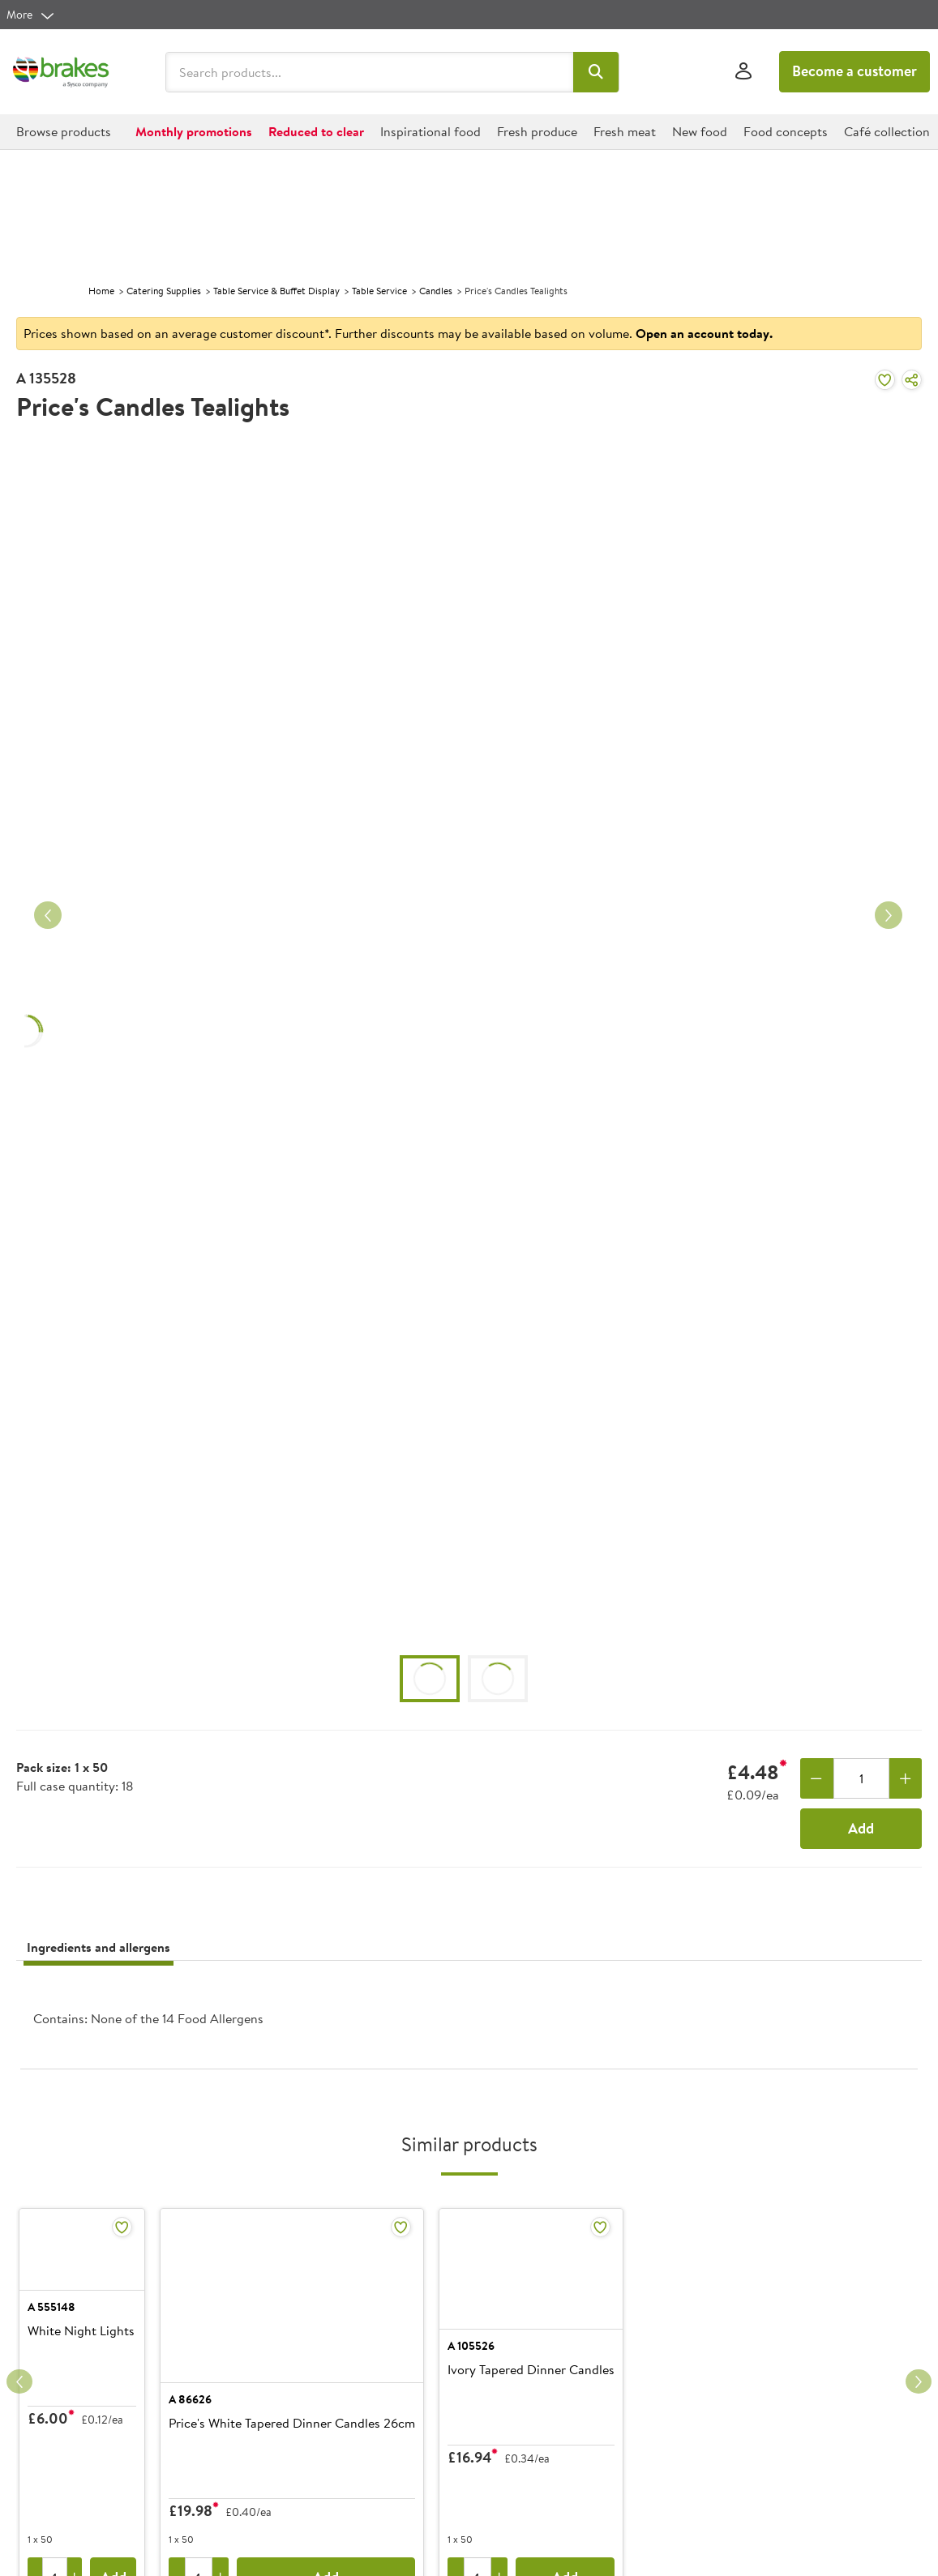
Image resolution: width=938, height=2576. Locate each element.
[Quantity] (861, 1778)
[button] (596, 72)
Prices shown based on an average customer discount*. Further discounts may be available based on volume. (398, 333)
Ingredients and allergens (98, 1947)
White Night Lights (81, 2404)
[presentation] (469, 2021)
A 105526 (579, 2380)
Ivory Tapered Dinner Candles (639, 2404)
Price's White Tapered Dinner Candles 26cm (400, 2424)
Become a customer (854, 71)
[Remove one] (816, 1778)
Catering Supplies (163, 290)
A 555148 (51, 2380)
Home (101, 290)
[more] (31, 14)
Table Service (379, 290)
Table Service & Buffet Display (276, 290)
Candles (435, 290)
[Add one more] (906, 1778)
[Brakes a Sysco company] (61, 72)
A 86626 (298, 2399)
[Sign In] (743, 72)
